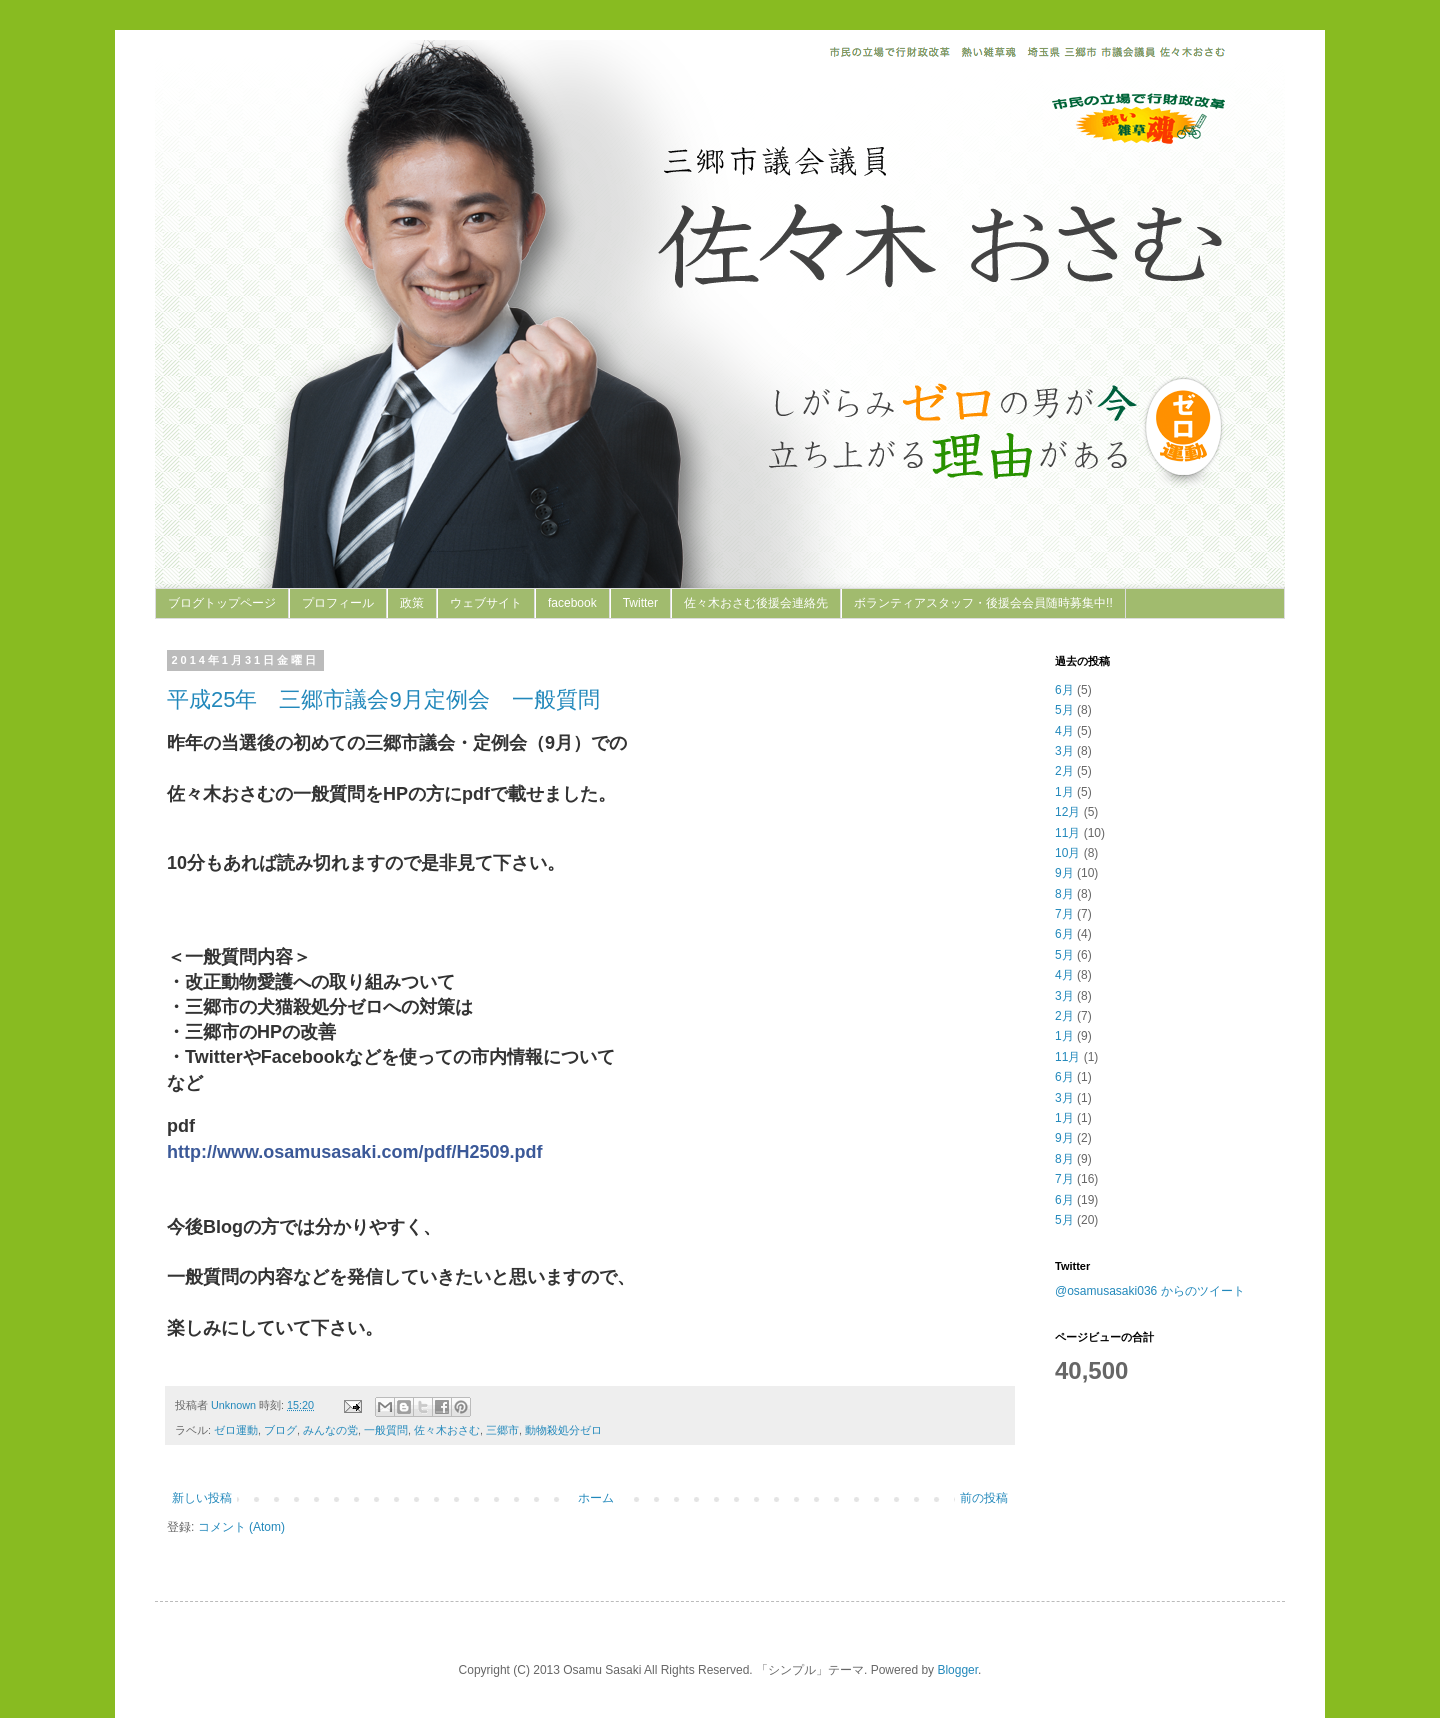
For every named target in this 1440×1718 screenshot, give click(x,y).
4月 (1064, 731)
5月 (1064, 710)
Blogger (957, 1670)
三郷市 (502, 1430)
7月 (1064, 914)
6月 (1064, 690)
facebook (572, 603)
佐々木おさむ (447, 1430)
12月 (1067, 812)
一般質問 (386, 1430)
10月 (1067, 853)
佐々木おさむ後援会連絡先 (756, 603)
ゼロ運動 (236, 1430)
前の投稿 (984, 1498)
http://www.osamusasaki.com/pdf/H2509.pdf (354, 1152)
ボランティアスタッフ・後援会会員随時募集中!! (983, 603)
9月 (1064, 873)
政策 (412, 603)
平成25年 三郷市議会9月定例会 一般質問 (383, 699)
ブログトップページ (222, 603)
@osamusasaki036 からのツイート (1150, 1291)
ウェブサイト (486, 603)
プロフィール (338, 603)
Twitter (640, 603)
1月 (1064, 792)
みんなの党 (330, 1430)
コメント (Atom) (241, 1527)
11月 (1067, 833)
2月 (1064, 771)
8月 (1064, 894)
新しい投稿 (202, 1498)
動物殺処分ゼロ (563, 1430)
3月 (1064, 751)
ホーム (596, 1498)
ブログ (280, 1430)
